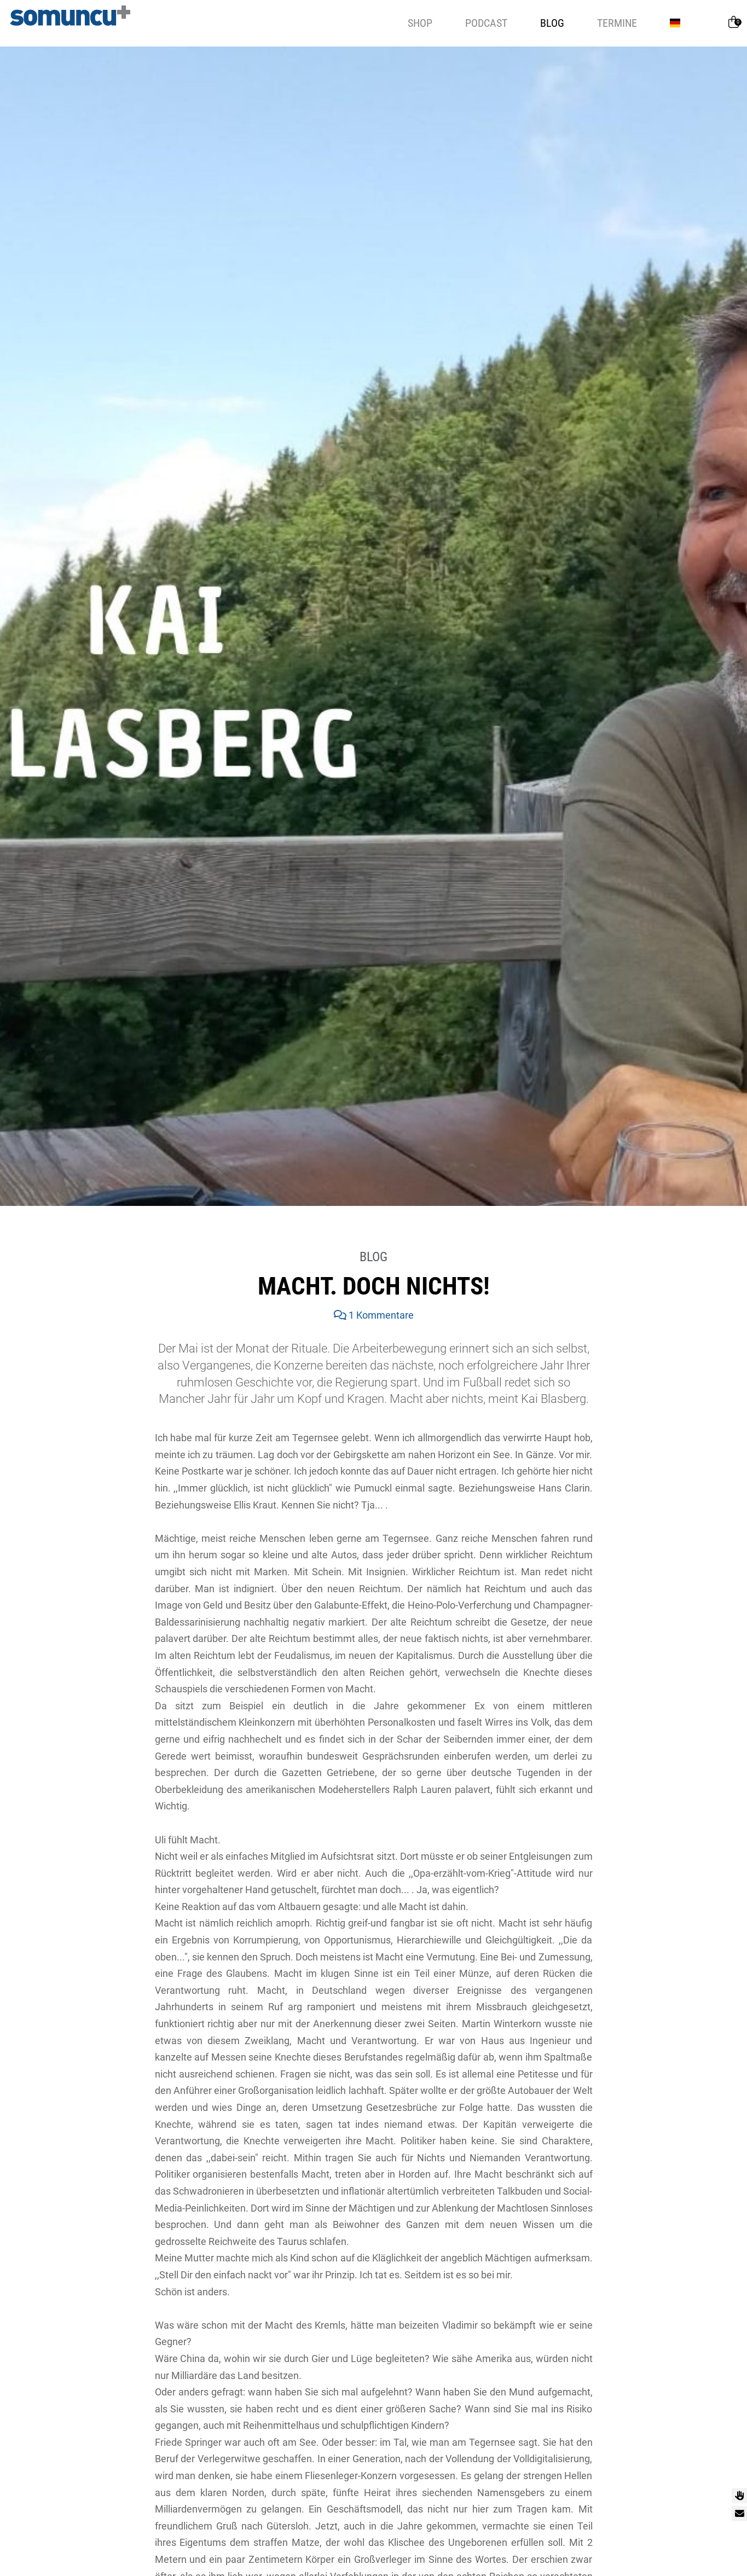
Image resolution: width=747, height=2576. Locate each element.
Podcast (486, 23)
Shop (420, 23)
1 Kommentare (374, 1315)
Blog (552, 23)
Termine (617, 23)
